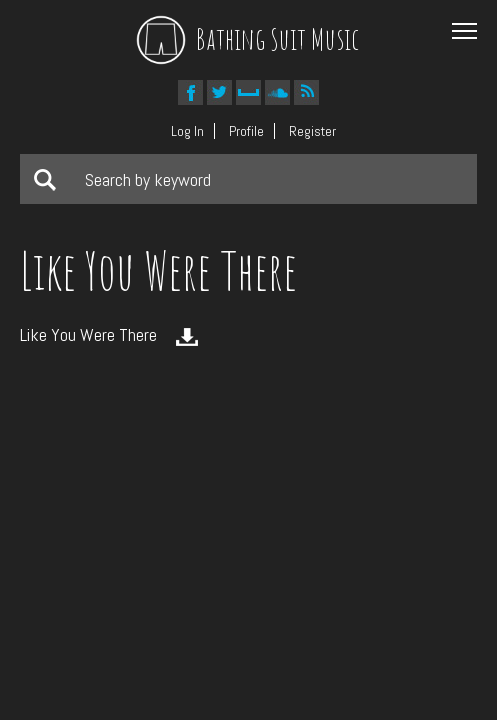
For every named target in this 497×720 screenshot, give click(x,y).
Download (187, 337)
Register (312, 131)
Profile (246, 131)
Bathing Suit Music (248, 38)
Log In (187, 131)
